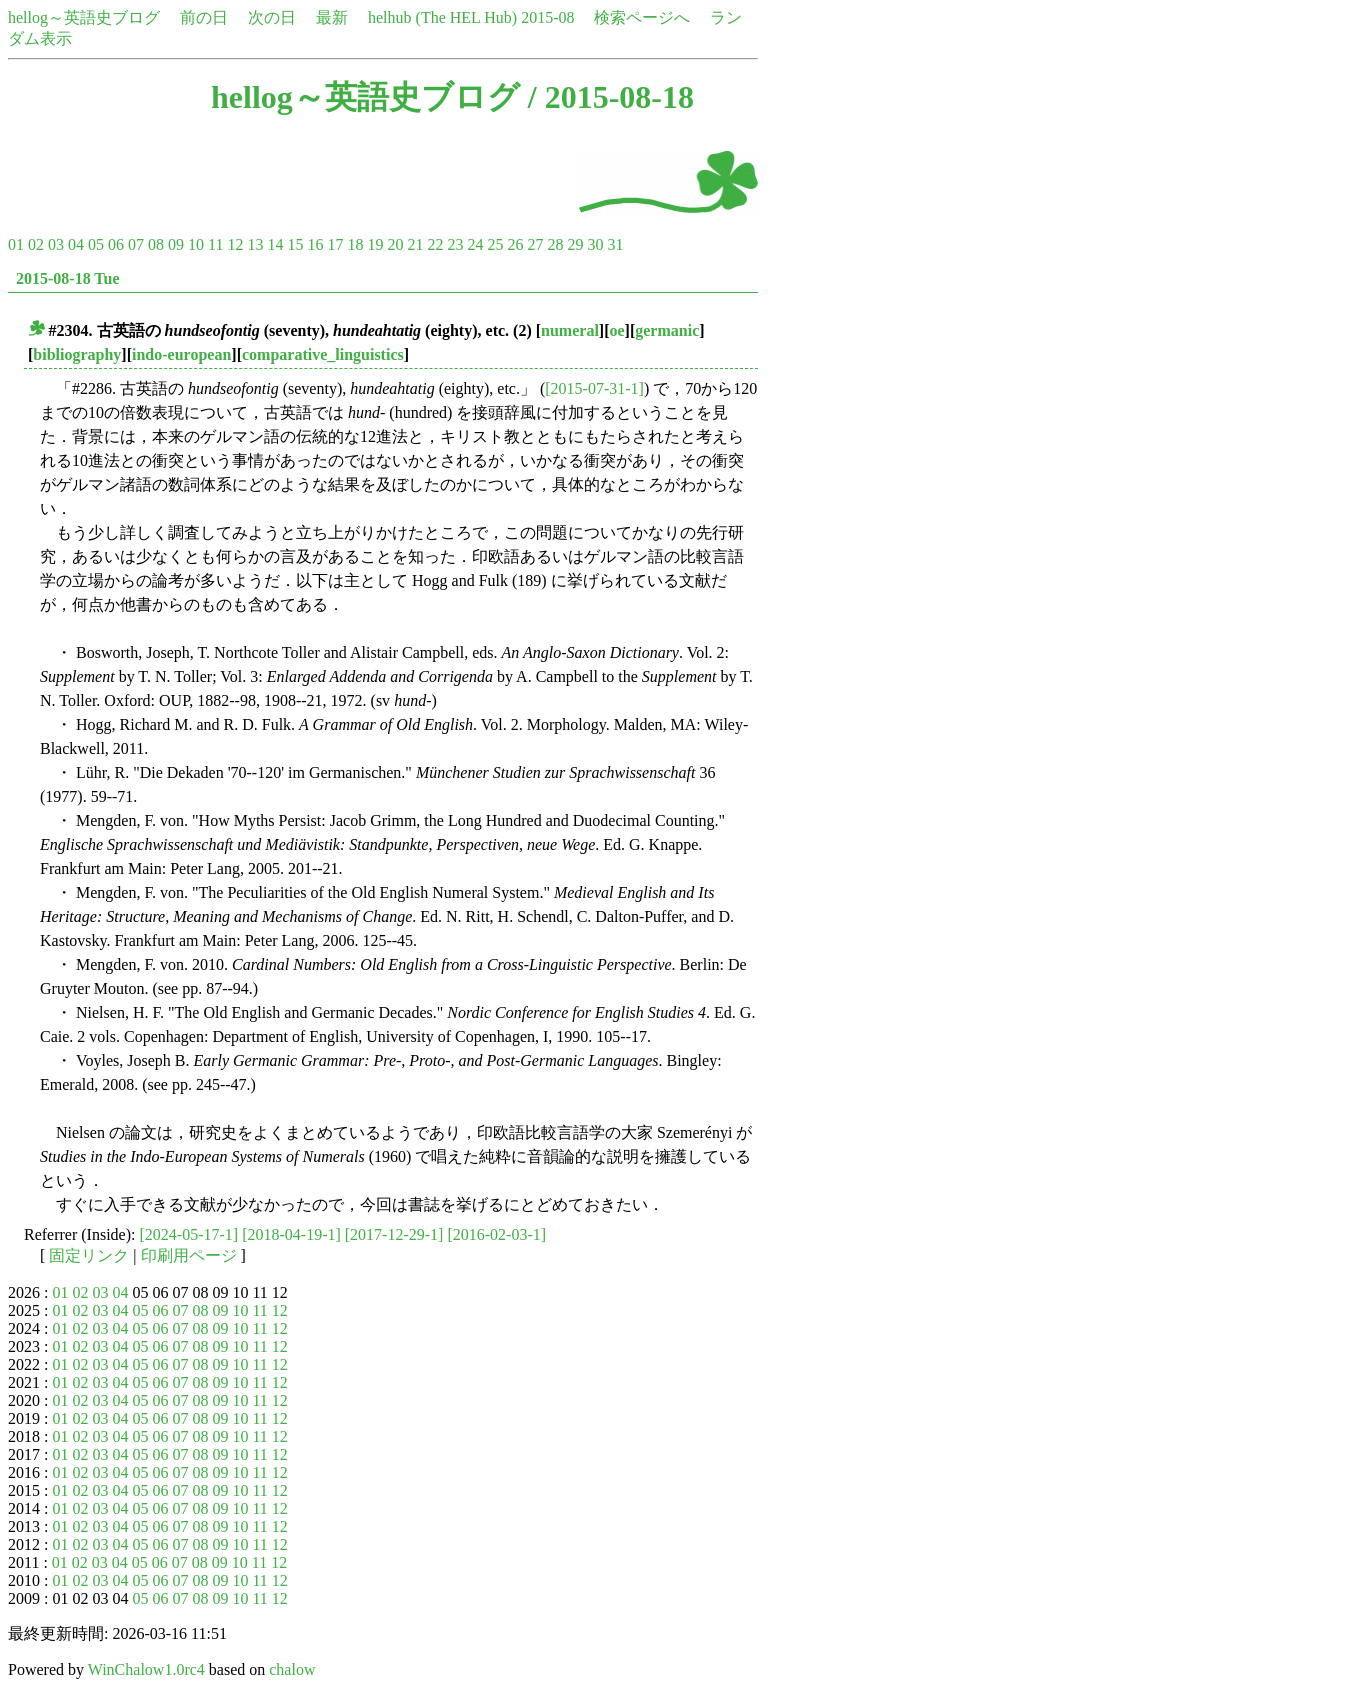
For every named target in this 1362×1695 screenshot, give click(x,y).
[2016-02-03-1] (496, 1234)
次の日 (272, 17)
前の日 (204, 17)
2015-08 (547, 17)
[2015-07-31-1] (594, 388)
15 (295, 244)
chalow (292, 1669)
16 (315, 244)
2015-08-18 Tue (68, 278)
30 (595, 244)
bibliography (77, 354)
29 (575, 244)
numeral (570, 330)
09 (176, 244)
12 (235, 244)
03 (56, 244)
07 (136, 244)
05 (96, 244)
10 (196, 244)
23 (455, 244)
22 (435, 244)
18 (355, 244)
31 (615, 244)
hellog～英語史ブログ (84, 17)
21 (415, 244)
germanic (667, 330)
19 (375, 244)
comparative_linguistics (323, 354)
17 (335, 244)
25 (495, 244)
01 (16, 244)
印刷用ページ (189, 1255)
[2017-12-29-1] (394, 1234)
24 (475, 244)
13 (255, 244)
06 (116, 244)
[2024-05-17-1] (189, 1234)
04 (76, 244)
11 (215, 244)
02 (36, 244)
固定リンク (89, 1255)
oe (616, 330)
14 (275, 244)
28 (555, 244)
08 (156, 244)
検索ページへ (642, 17)
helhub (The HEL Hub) (442, 17)
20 (395, 244)
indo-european (181, 354)
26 (515, 244)
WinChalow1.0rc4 (146, 1669)
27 (535, 244)
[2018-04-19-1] (291, 1234)
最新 (332, 17)
